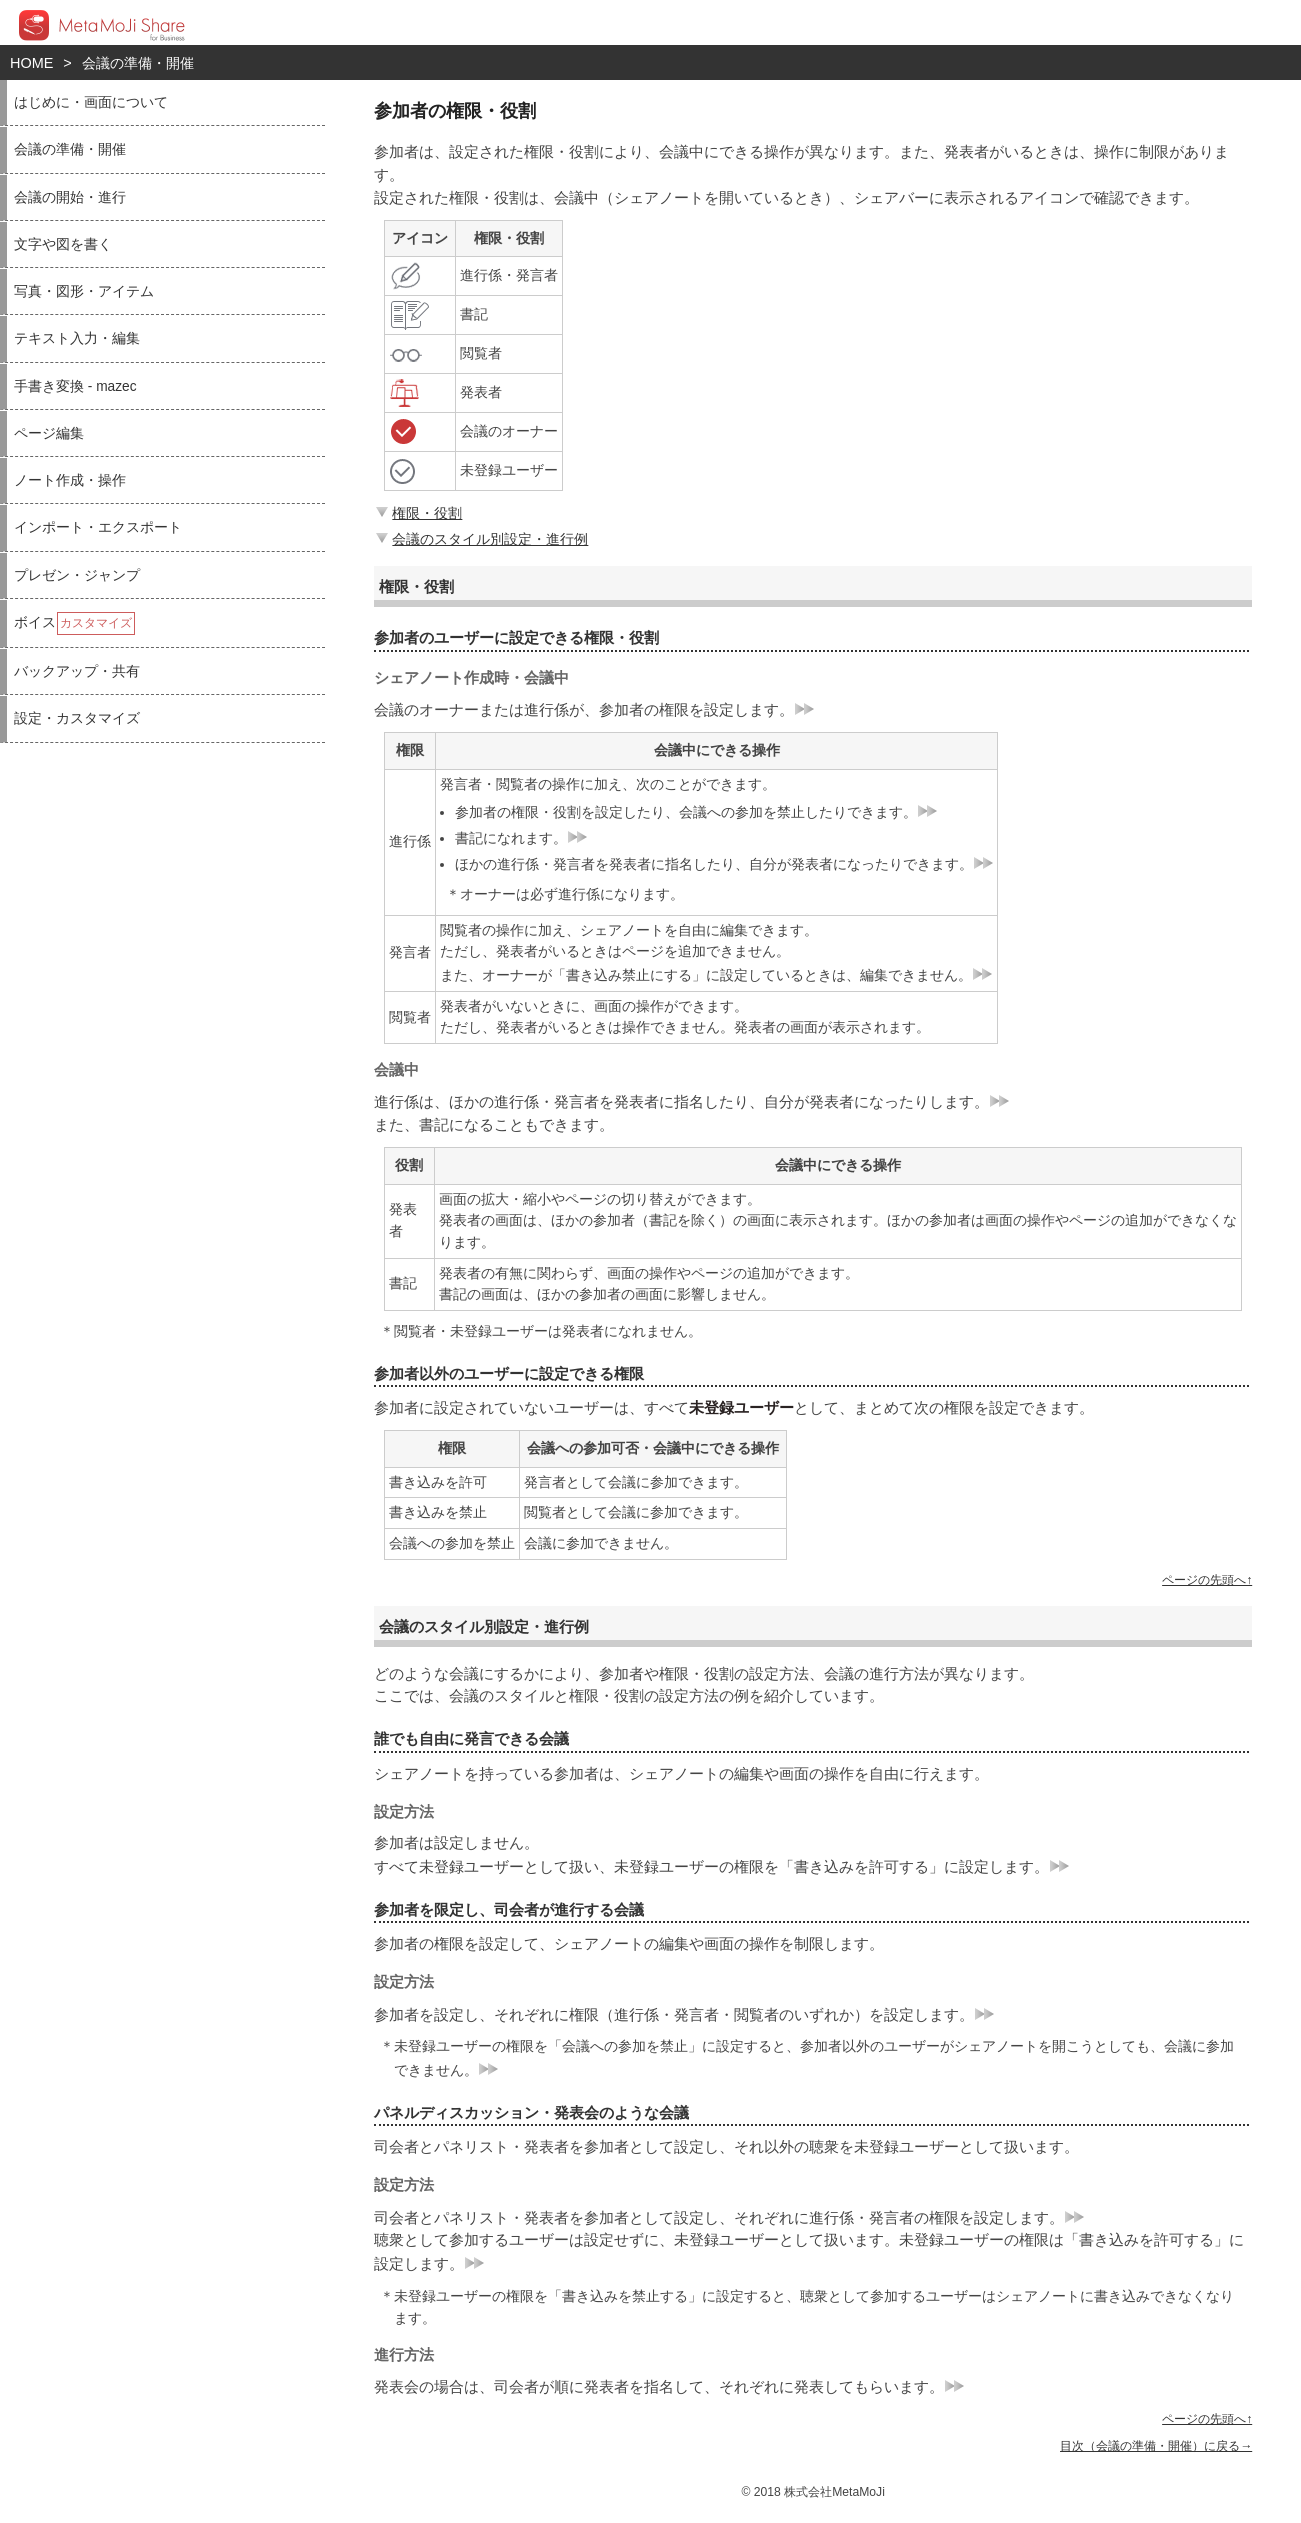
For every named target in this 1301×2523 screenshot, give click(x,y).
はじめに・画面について (91, 102)
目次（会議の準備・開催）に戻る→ (1156, 2446)
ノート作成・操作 (70, 480)
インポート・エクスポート (98, 527)
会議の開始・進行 (70, 197)
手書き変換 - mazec (75, 386)
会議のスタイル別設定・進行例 (480, 539)
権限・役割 (417, 513)
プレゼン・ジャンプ (77, 575)
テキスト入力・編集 (77, 338)
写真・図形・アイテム (84, 291)
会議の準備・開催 (138, 63)
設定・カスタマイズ (77, 718)
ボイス (74, 623)
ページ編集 (49, 433)
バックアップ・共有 (77, 671)
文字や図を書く (63, 244)
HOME (31, 63)
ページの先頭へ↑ (1207, 1580)
